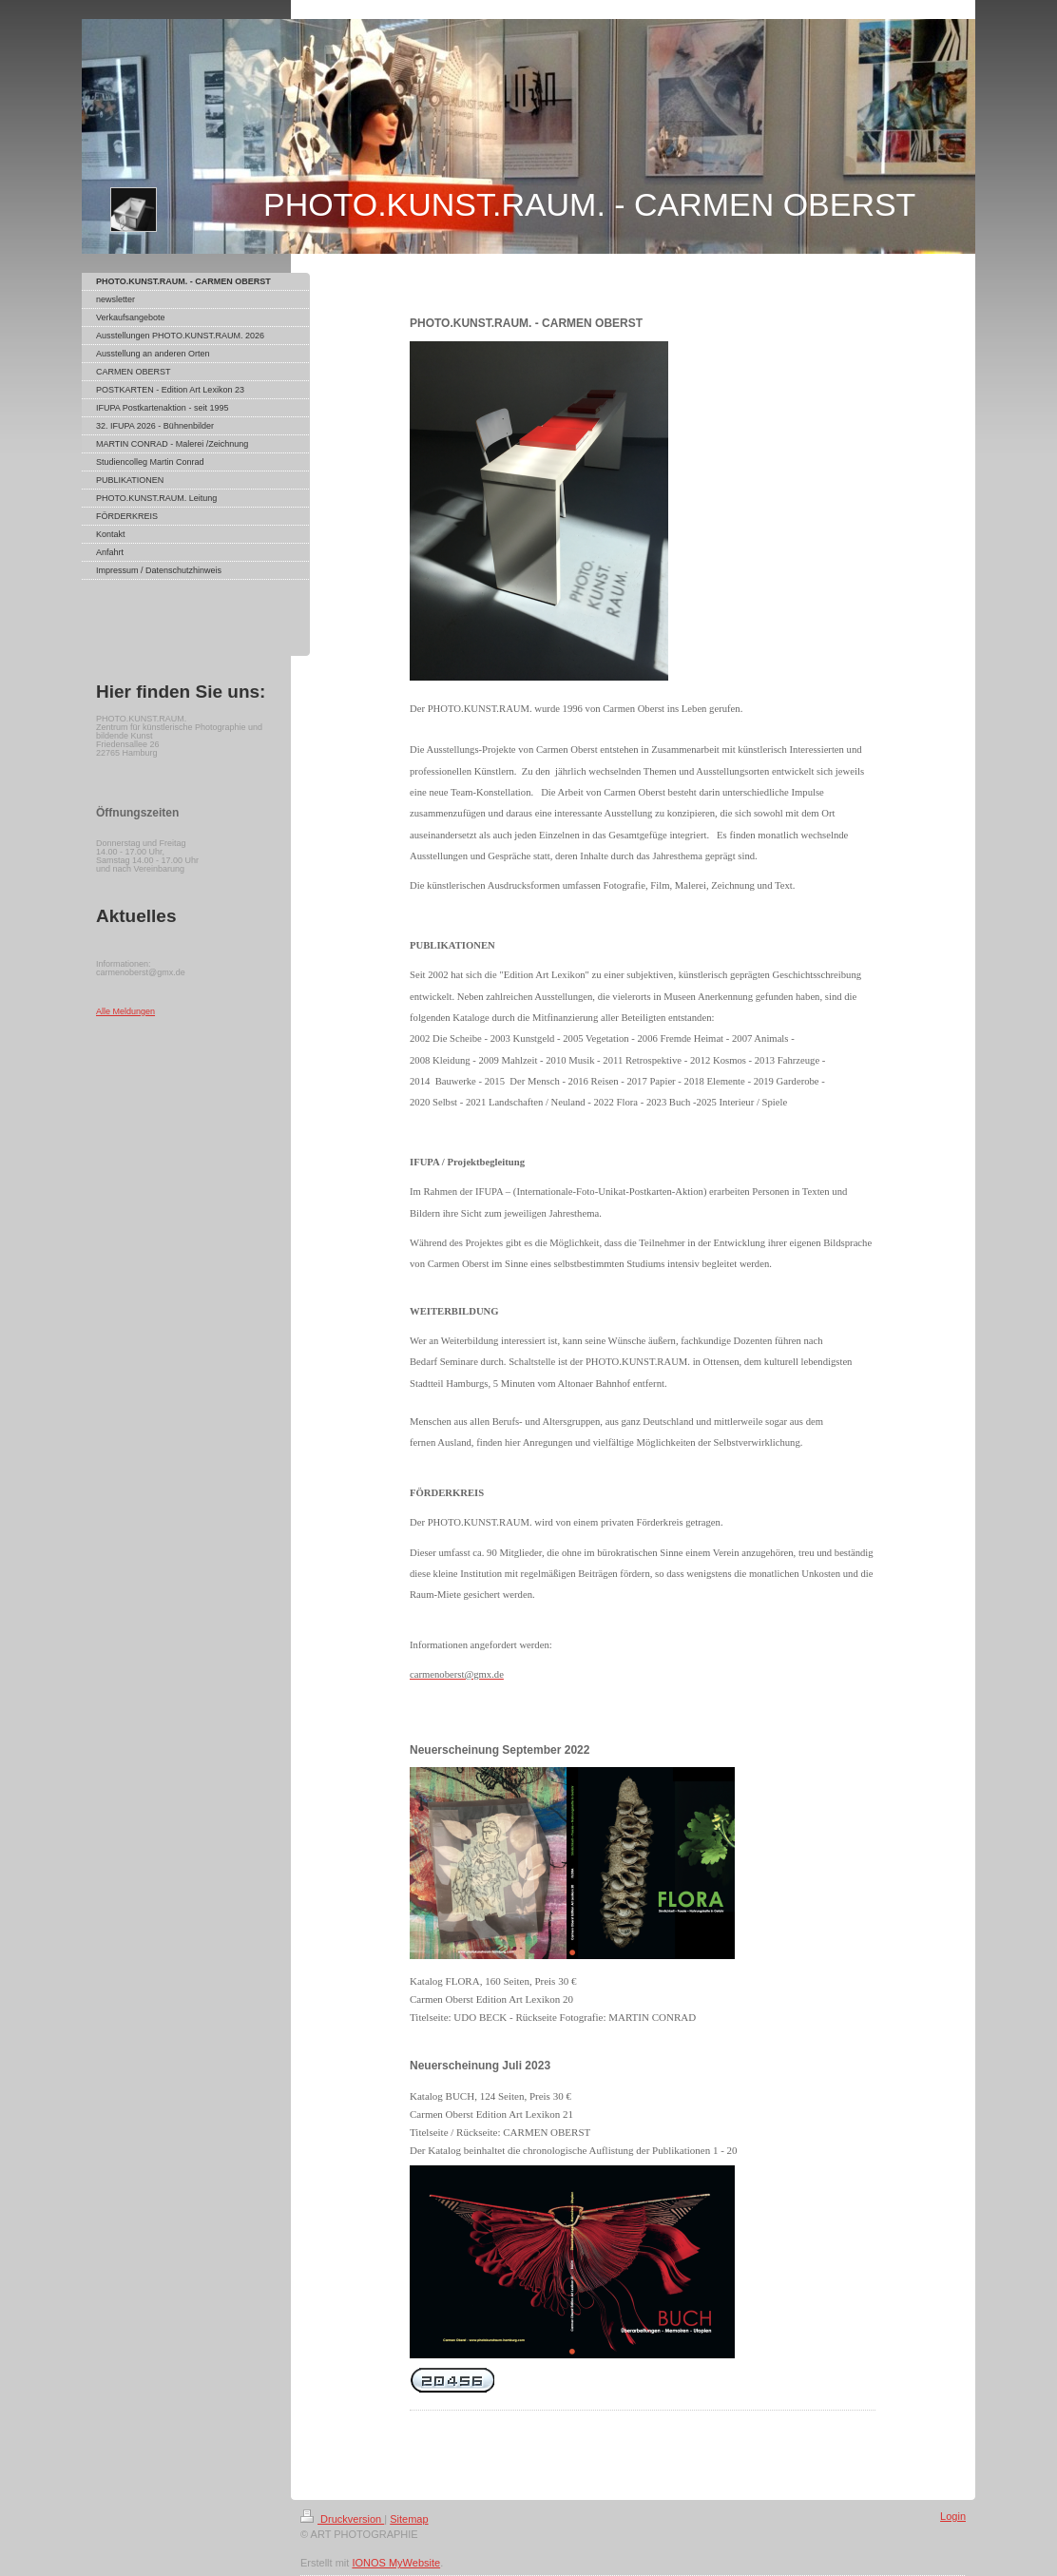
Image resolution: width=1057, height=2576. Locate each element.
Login (953, 2516)
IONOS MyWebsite (396, 2562)
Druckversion (342, 2519)
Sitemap (409, 2519)
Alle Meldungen (125, 1011)
